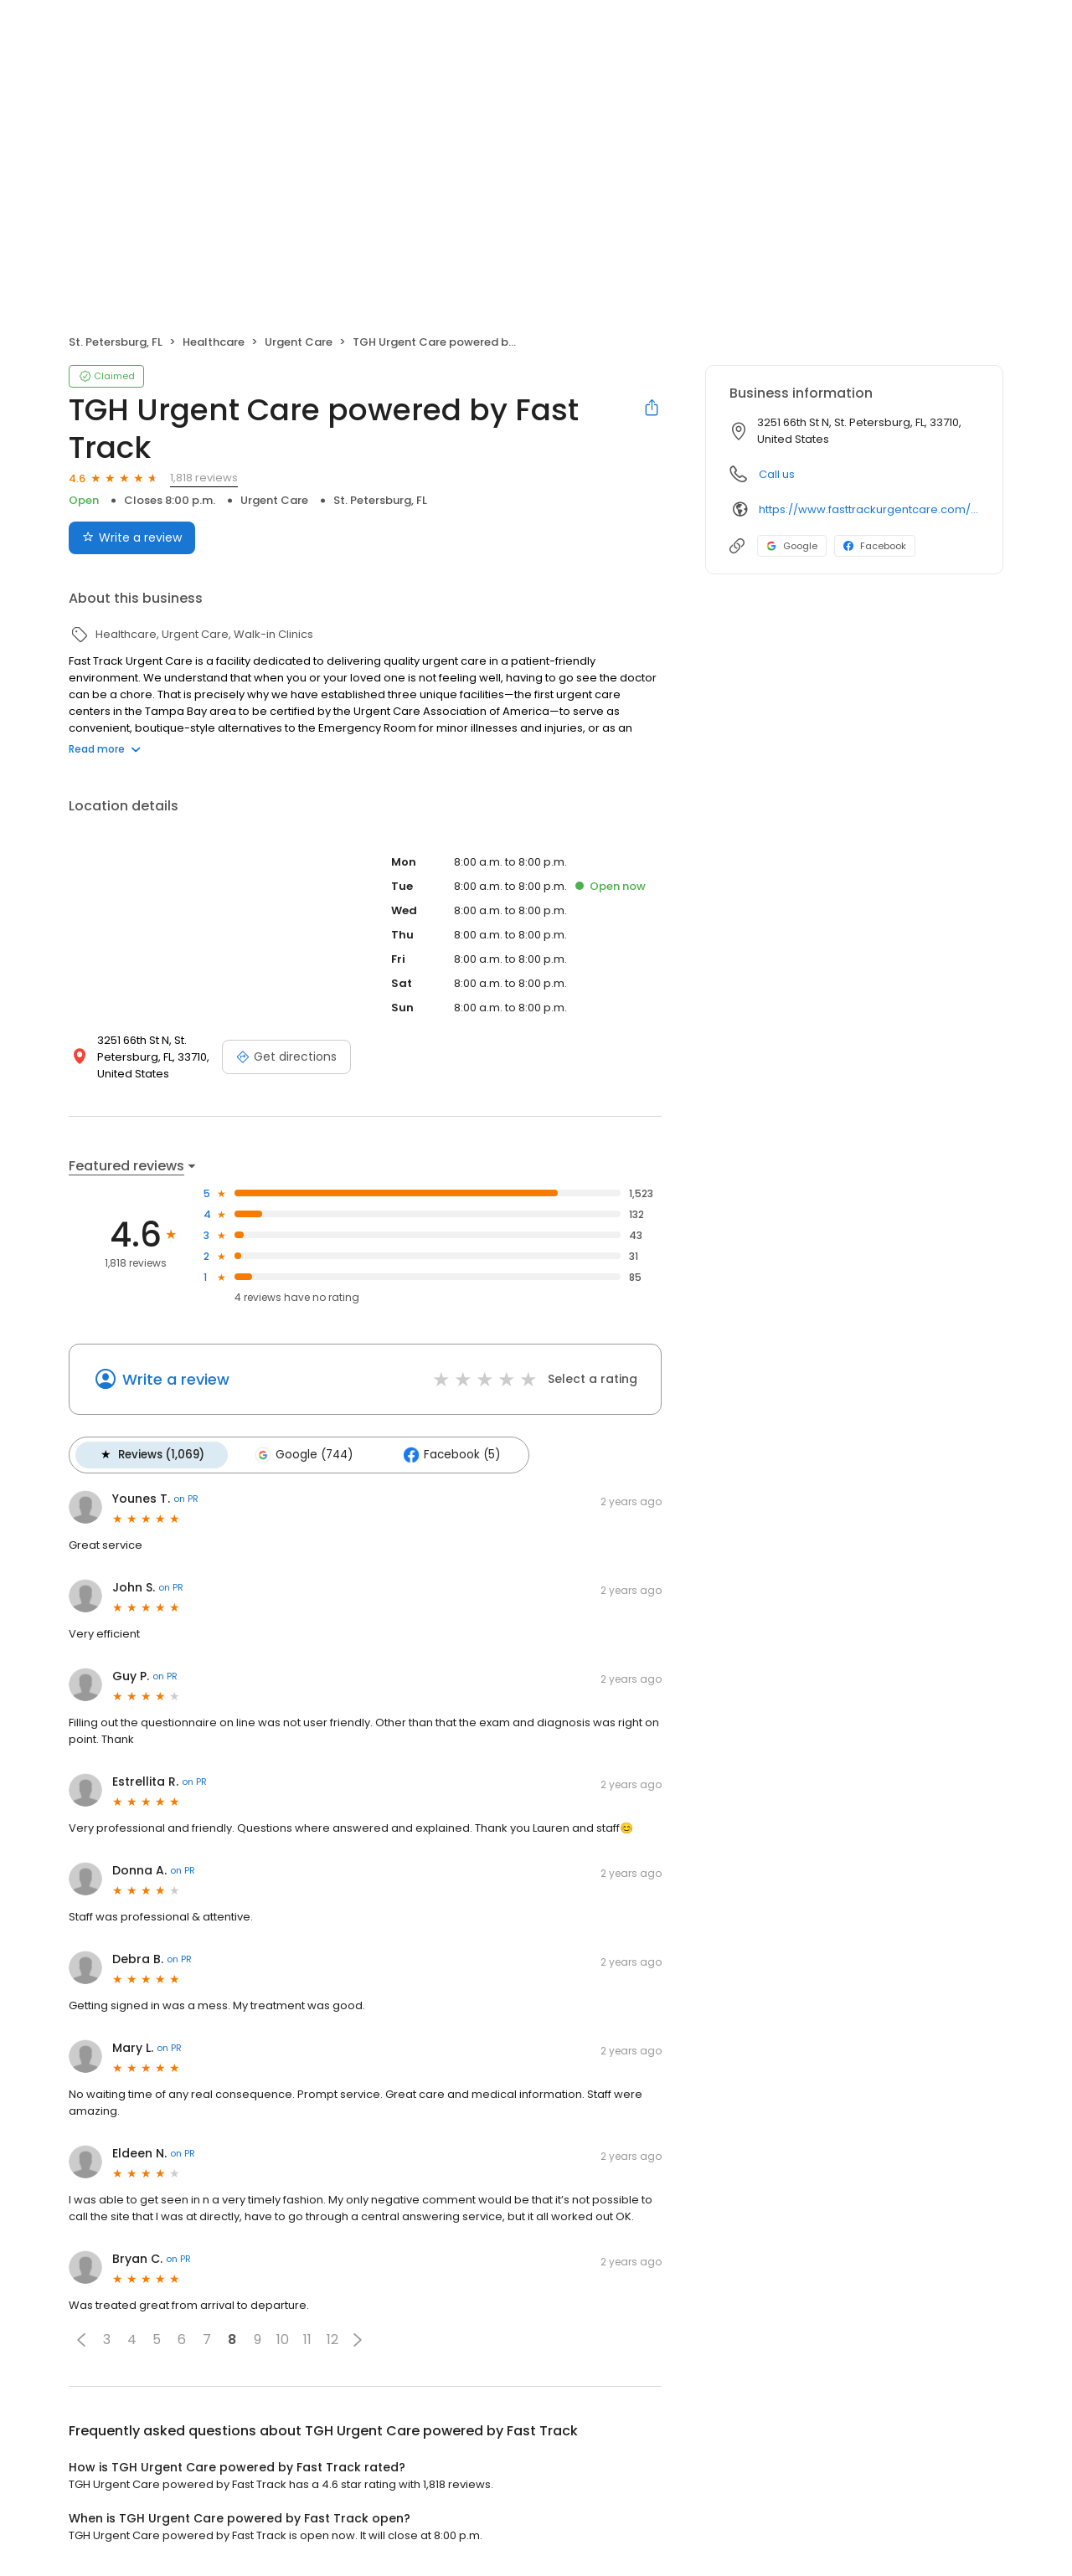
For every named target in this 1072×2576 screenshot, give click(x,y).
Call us (777, 474)
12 (332, 2338)
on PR (185, 1497)
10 (282, 2338)
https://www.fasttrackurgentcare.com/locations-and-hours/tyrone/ (869, 509)
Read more (105, 749)
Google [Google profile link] (791, 546)
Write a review (175, 1379)
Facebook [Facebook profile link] (874, 546)
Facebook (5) (446, 1454)
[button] (81, 2338)
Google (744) (300, 1454)
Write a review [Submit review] (132, 537)
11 (307, 2338)
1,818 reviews (204, 478)
